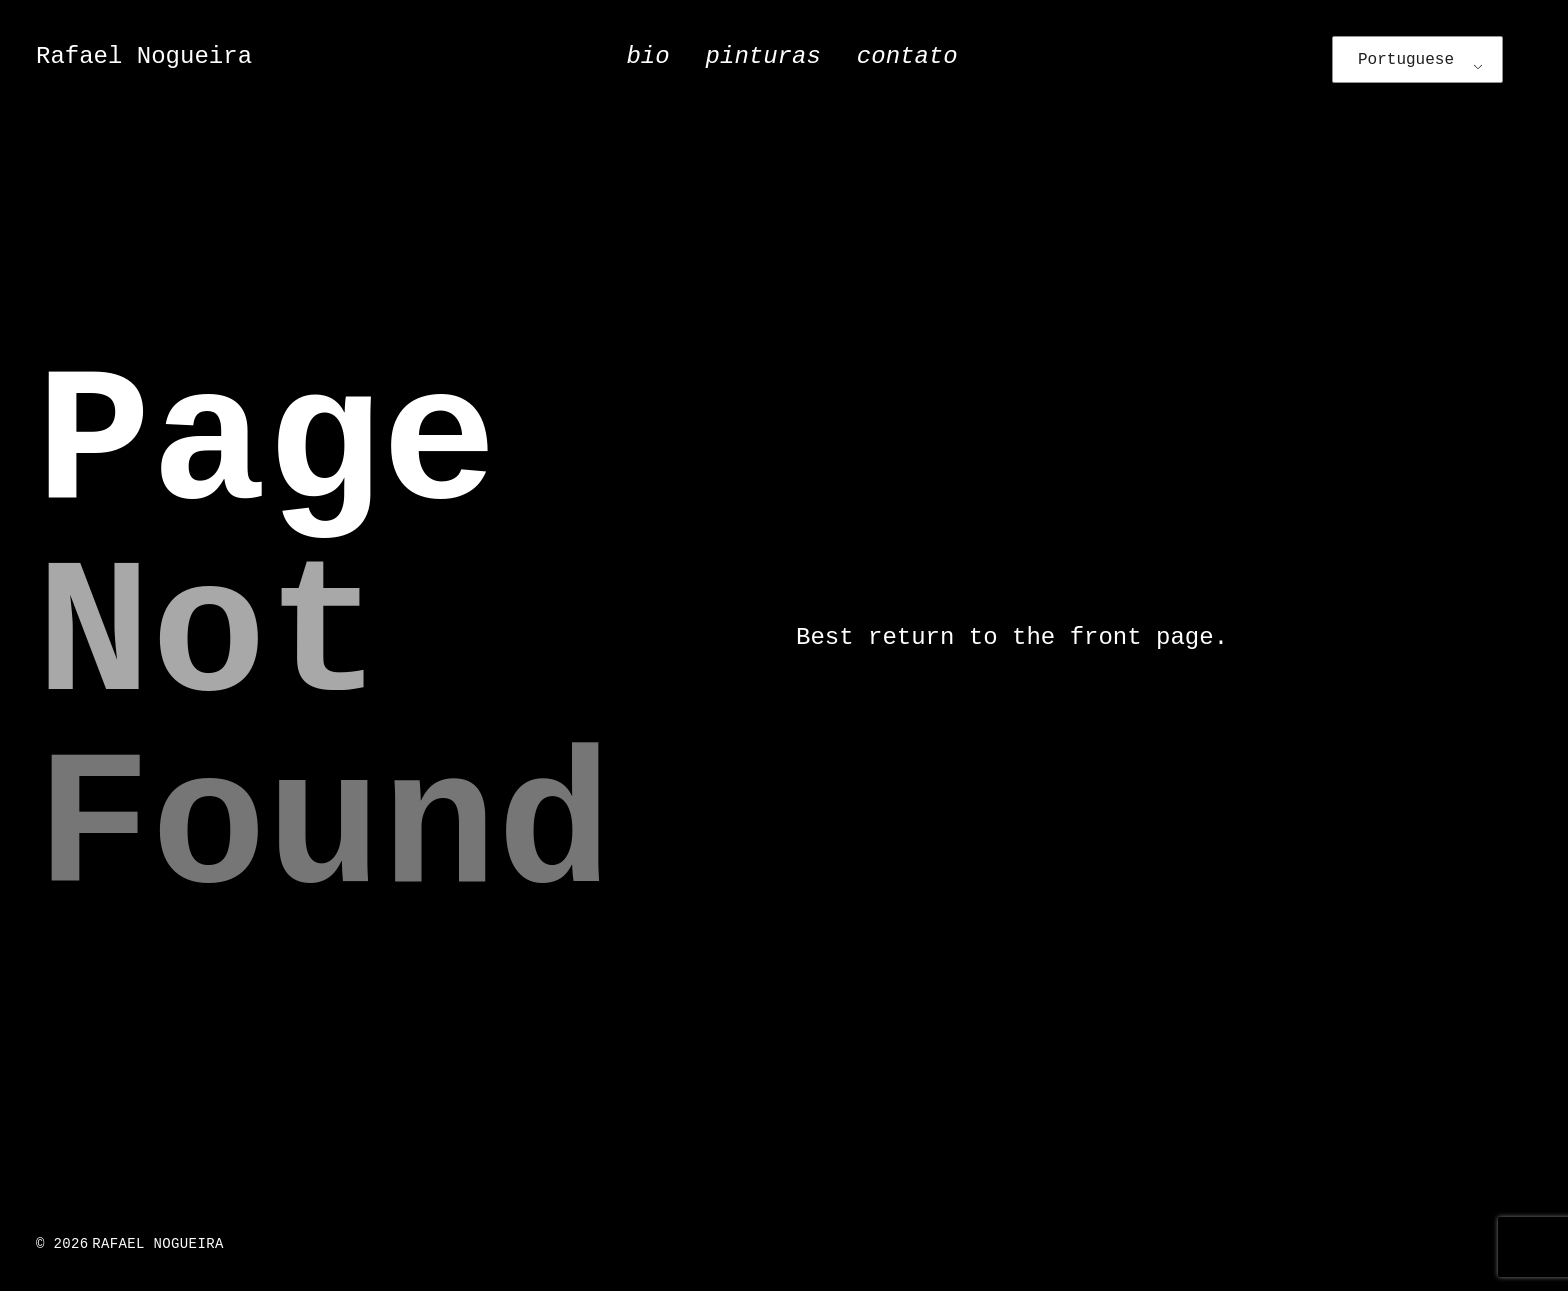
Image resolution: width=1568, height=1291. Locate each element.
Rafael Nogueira (144, 56)
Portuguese (1406, 60)
